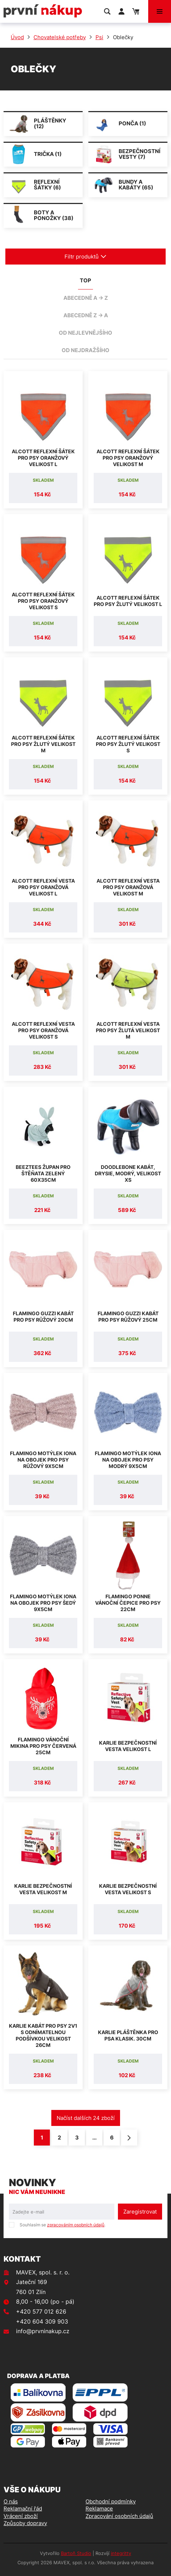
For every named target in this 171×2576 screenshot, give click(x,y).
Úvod (17, 37)
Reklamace (99, 2508)
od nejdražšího (85, 350)
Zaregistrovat (140, 2211)
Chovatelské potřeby (59, 37)
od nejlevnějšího (85, 332)
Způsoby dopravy (25, 2523)
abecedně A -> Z (85, 297)
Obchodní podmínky (111, 2501)
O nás (11, 2501)
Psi (99, 37)
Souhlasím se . (62, 2224)
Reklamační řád (23, 2508)
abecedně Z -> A (85, 315)
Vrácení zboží (21, 2516)
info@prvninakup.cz (42, 2331)
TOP (85, 280)
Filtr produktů (85, 256)
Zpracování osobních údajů (119, 2516)
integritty (121, 2553)
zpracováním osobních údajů (75, 2224)
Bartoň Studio (76, 2553)
